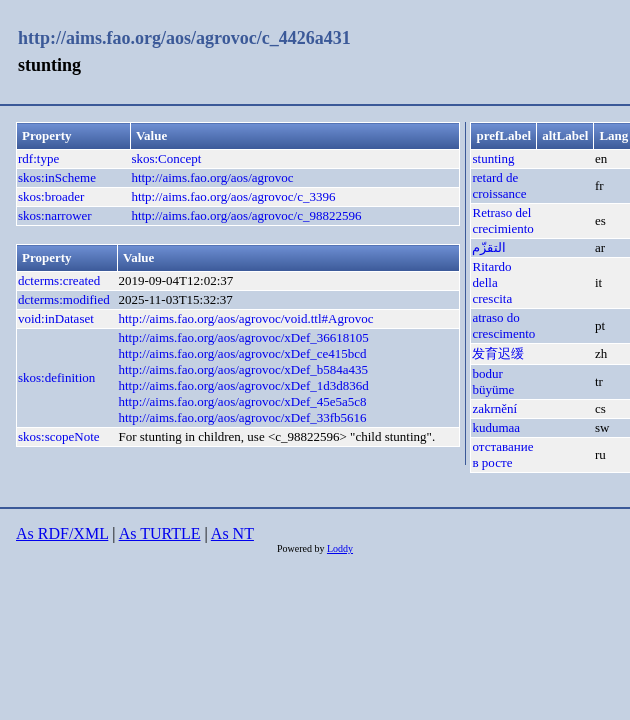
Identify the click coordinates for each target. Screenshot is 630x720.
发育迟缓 (498, 353)
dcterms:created (59, 280)
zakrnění (494, 408)
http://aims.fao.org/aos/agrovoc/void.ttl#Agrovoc (245, 318)
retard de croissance (499, 185)
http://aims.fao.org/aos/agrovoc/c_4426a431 (184, 38)
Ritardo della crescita (492, 282)
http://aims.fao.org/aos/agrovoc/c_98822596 (246, 215)
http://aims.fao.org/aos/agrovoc (212, 177)
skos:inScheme (57, 177)
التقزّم (489, 247)
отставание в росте (502, 454)
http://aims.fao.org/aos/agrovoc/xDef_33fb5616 (242, 417)
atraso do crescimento (503, 325)
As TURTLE (160, 533)
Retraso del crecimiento (502, 220)
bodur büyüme (493, 381)
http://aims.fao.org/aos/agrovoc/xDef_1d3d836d (243, 385)
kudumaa (496, 427)
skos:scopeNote (59, 436)
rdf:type (38, 158)
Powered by (302, 548)
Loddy (340, 548)
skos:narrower (55, 215)
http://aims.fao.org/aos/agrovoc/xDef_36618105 (243, 337)
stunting (493, 158)
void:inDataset (56, 318)
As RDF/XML (62, 533)
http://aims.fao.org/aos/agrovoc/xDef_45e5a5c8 (242, 401)
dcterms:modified (64, 299)
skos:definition (56, 377)
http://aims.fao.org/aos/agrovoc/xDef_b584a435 (243, 369)
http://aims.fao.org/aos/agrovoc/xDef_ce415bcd (242, 353)
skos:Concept (166, 158)
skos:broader (51, 196)
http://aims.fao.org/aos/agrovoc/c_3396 (233, 196)
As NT (232, 533)
